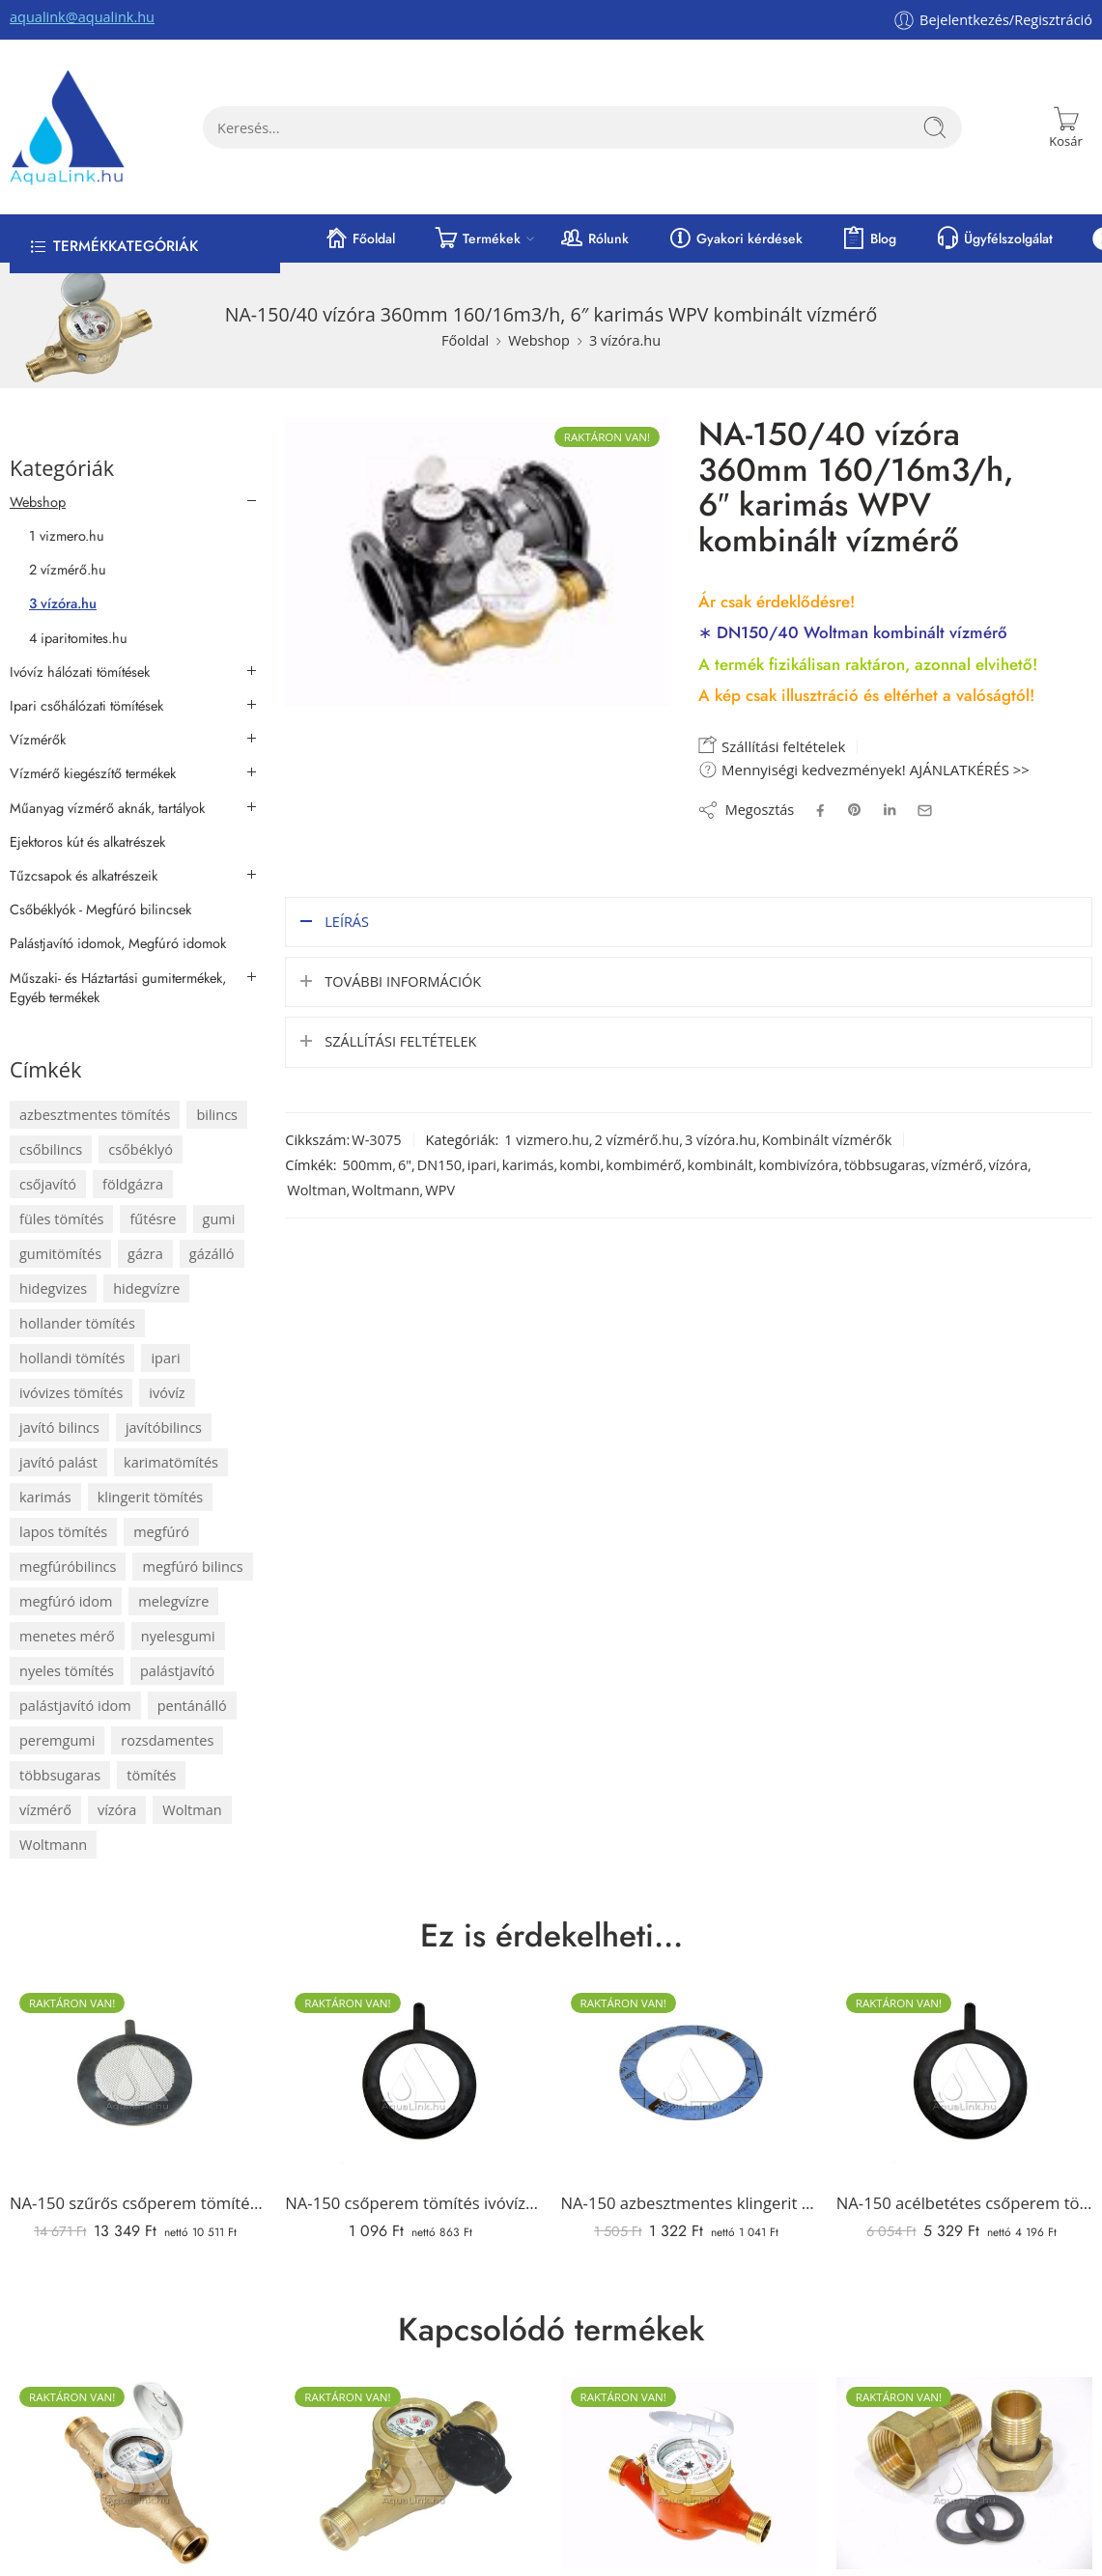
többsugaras (884, 1163)
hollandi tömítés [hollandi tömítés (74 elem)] (72, 1358)
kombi (579, 1163)
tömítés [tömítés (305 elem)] (151, 1775)
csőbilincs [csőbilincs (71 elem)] (50, 1149)
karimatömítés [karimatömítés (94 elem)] (171, 1462)
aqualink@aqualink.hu (82, 17)
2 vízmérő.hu (637, 1138)
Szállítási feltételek (771, 745)
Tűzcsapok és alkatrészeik (83, 875)
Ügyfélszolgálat (994, 238)
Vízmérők (38, 739)
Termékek (477, 238)
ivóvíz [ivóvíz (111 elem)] (166, 1393)
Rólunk (594, 238)
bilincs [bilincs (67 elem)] (217, 1115)
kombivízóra (798, 1163)
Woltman (316, 1188)
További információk (403, 980)
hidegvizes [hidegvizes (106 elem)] (53, 1288)
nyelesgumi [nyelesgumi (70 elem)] (178, 1636)
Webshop (539, 340)
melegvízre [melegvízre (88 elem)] (173, 1601)
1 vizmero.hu (546, 1138)
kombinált (720, 1163)
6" (404, 1163)
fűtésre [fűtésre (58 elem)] (152, 1219)
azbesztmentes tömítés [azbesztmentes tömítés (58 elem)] (94, 1115)
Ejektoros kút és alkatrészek (87, 842)
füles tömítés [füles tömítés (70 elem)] (61, 1219)
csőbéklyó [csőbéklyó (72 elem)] (140, 1149)
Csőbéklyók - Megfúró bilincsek (100, 909)
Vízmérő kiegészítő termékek (93, 773)
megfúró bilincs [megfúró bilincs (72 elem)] (192, 1566)
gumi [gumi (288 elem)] (219, 1219)
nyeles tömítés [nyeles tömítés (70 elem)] (66, 1671)
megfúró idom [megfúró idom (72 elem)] (65, 1601)
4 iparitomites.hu (78, 638)
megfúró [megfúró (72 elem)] (161, 1532)
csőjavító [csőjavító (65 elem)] (47, 1184)
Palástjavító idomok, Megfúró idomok (118, 943)
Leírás (347, 919)
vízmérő (957, 1163)
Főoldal (359, 238)
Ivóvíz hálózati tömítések (80, 672)
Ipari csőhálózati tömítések (86, 705)
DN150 (439, 1163)
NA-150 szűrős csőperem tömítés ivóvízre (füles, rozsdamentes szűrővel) (138, 2203)
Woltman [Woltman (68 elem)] (191, 1810)
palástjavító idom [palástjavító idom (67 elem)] (75, 1705)
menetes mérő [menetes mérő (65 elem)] (67, 1636)
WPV (440, 1188)
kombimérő (644, 1163)
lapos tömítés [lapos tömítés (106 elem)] (63, 1532)
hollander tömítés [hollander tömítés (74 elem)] (77, 1323)
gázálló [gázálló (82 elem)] (212, 1254)
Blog (868, 238)
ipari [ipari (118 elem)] (165, 1358)
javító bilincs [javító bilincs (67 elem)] (59, 1427)
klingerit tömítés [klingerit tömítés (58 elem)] (151, 1497)
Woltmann (385, 1188)
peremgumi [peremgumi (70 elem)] (57, 1740)
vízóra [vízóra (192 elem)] (117, 1810)
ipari (481, 1163)
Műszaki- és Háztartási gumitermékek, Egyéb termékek (118, 987)
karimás (528, 1163)
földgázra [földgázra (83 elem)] (132, 1184)
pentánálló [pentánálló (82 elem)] (192, 1705)
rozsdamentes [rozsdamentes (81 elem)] (167, 1740)
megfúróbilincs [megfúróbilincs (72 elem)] (67, 1566)
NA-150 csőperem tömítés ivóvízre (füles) (413, 2203)
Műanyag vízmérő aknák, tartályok (107, 808)
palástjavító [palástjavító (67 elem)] (177, 1671)
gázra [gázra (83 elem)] (145, 1254)
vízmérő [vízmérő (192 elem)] (45, 1810)
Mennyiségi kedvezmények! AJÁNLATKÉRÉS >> (864, 769)
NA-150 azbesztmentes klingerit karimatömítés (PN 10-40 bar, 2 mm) (689, 2203)
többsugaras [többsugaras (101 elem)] (59, 1775)
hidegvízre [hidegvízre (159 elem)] (146, 1288)
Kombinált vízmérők (827, 1138)
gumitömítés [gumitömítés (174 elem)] (60, 1254)
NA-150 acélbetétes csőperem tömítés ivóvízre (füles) (964, 2203)
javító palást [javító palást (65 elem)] (58, 1462)
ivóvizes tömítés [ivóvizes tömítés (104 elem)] (71, 1393)
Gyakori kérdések (735, 238)
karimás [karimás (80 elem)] (45, 1497)
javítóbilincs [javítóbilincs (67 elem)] (164, 1427)
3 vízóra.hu (625, 340)
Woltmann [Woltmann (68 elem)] (53, 1844)
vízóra (1008, 1163)
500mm (367, 1163)
